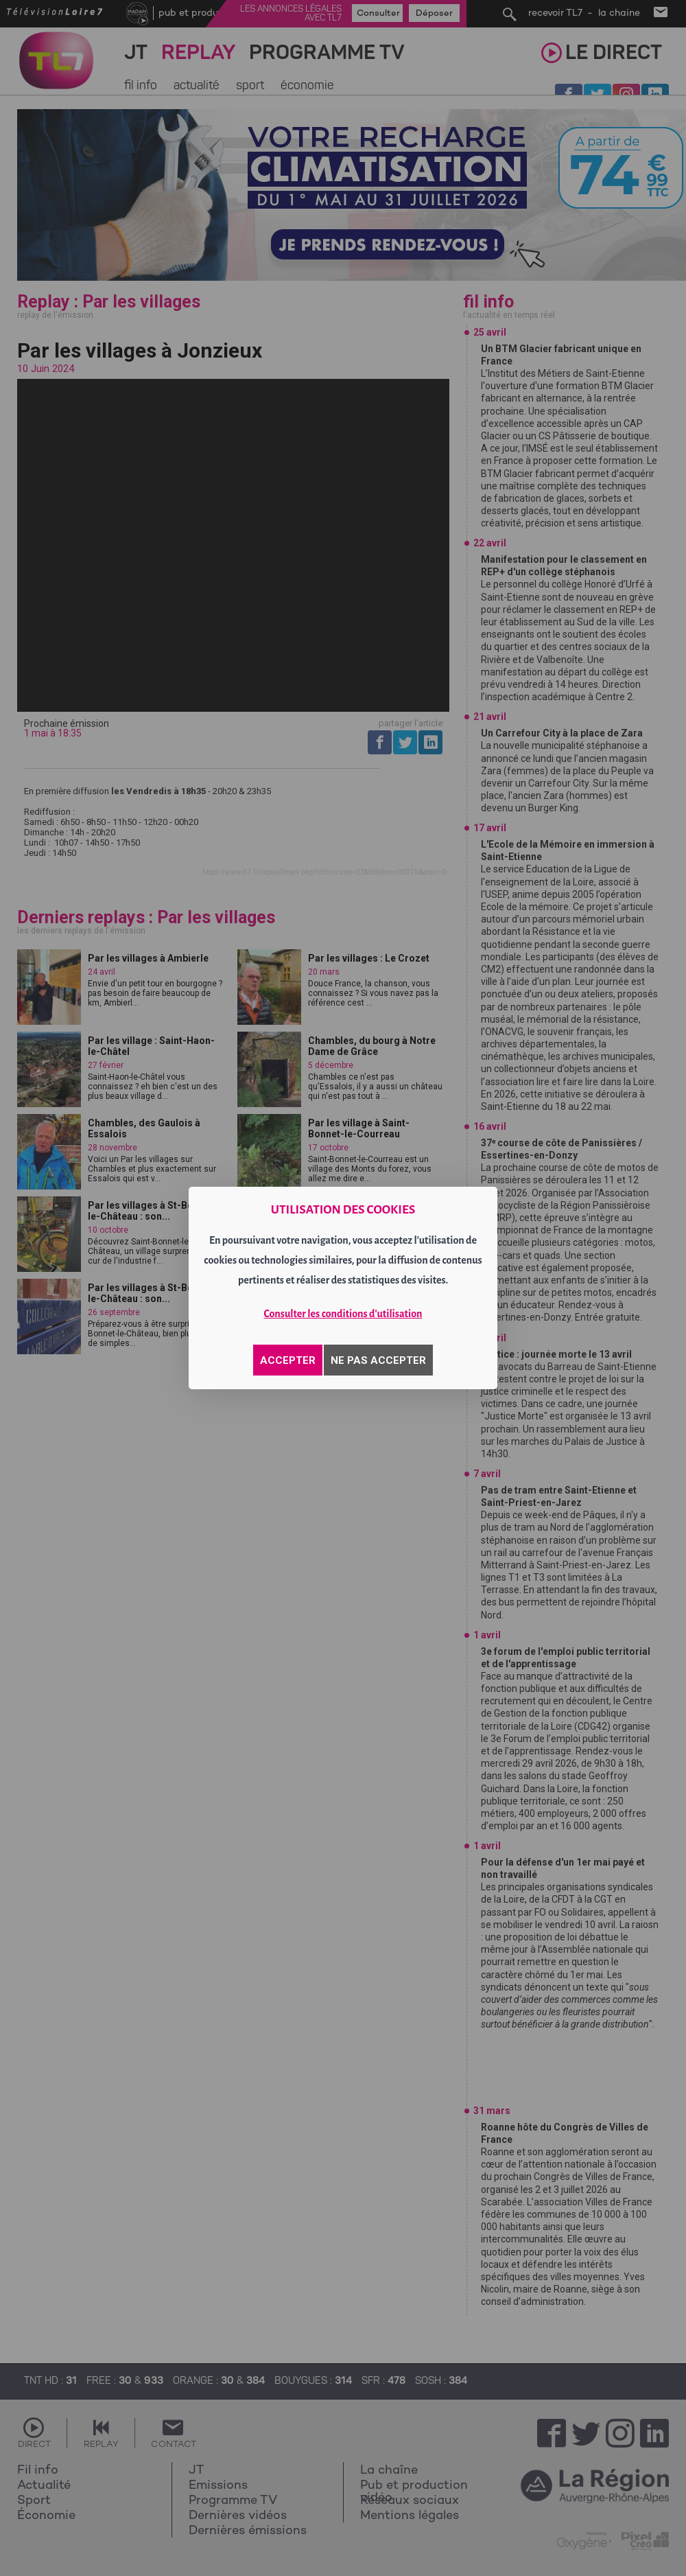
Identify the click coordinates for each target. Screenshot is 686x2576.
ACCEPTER (288, 1360)
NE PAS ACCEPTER (378, 1360)
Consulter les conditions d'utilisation (343, 1313)
